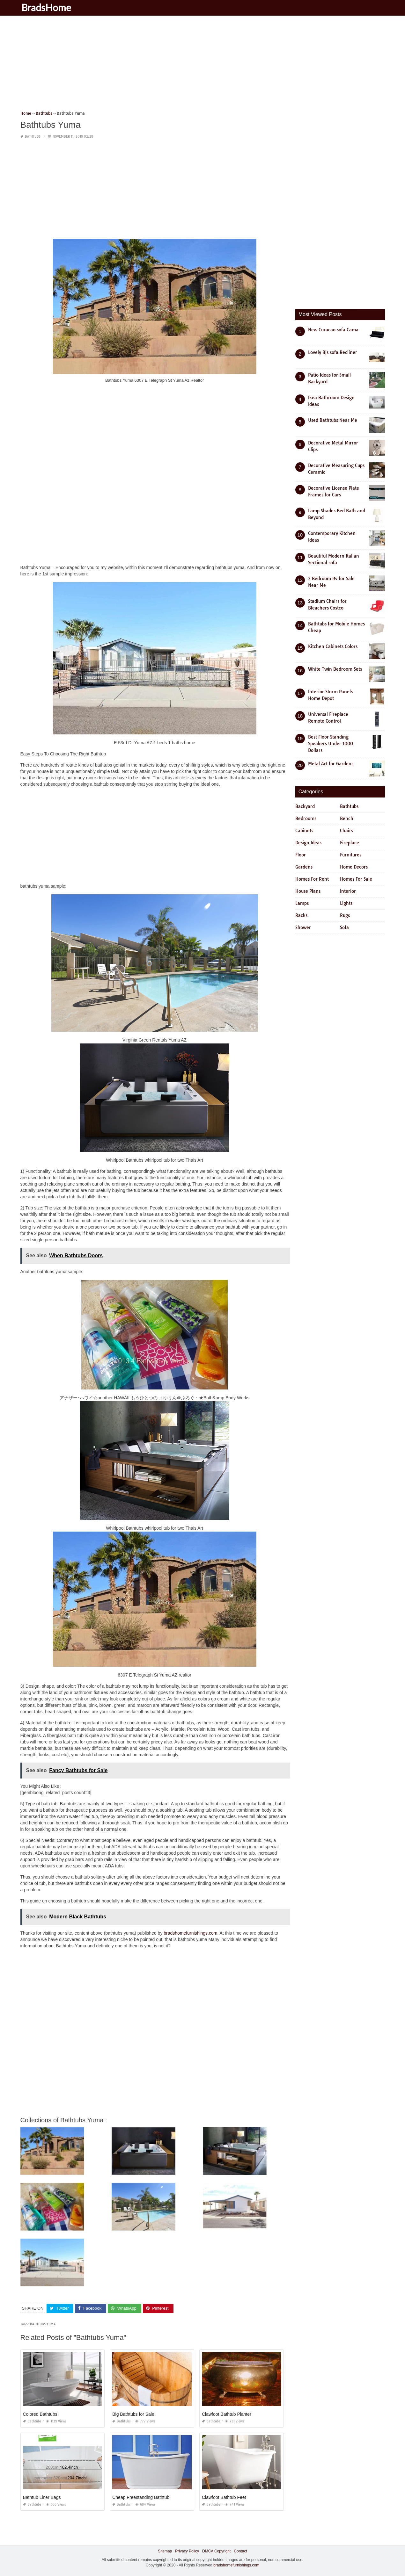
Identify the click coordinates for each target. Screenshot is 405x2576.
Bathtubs (32, 136)
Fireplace (349, 843)
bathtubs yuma (42, 2324)
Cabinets (304, 830)
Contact (240, 2551)
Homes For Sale (356, 879)
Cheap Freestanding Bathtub (140, 2497)
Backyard (305, 806)
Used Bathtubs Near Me (332, 420)
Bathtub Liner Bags (42, 2497)
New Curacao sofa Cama (333, 330)
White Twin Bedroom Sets (335, 669)
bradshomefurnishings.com (190, 1933)
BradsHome (48, 7)
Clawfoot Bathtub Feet (224, 2497)
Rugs (345, 915)
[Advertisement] (202, 65)
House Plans (307, 891)
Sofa (344, 927)
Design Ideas (308, 843)
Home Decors (354, 867)
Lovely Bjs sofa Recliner (332, 352)
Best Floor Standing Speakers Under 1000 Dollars (330, 743)
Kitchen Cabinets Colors (332, 646)
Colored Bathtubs (40, 2414)
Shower (303, 927)
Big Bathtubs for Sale (133, 2414)
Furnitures (350, 855)
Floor (300, 855)
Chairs (346, 830)
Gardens (304, 867)
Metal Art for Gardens (330, 764)
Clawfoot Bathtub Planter (226, 2414)
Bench (346, 818)
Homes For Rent (312, 879)
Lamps (302, 903)
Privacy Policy (187, 2551)
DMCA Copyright (216, 2551)
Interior (348, 891)
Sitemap (165, 2551)
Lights (346, 903)
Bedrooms (305, 818)
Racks (301, 915)
